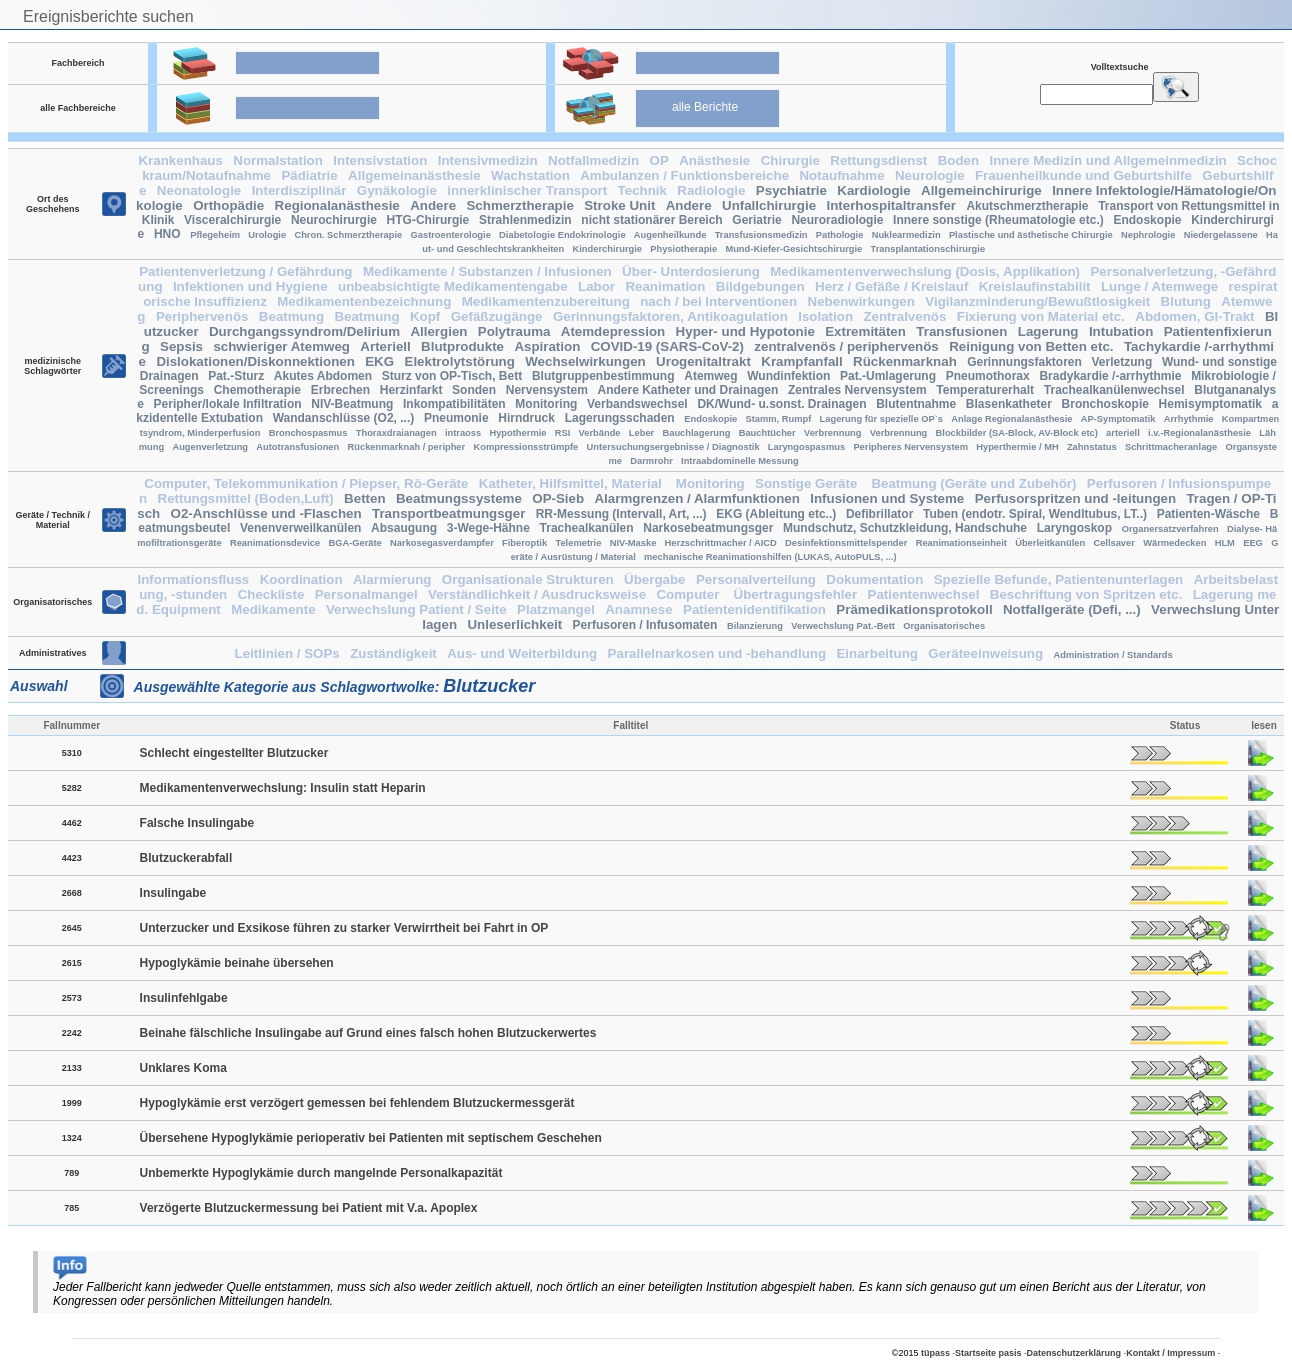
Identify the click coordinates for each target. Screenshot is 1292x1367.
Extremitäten (865, 331)
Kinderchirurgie (607, 249)
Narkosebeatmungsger (708, 528)
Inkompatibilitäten (454, 404)
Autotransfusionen (297, 447)
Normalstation (278, 160)
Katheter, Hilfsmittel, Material (572, 483)
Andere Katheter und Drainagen (688, 390)
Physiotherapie (683, 249)
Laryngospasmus (806, 447)
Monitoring (546, 404)
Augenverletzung (210, 447)
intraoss (463, 433)
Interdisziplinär (299, 190)
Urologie (267, 235)
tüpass (935, 1353)
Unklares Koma (183, 1068)
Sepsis (181, 346)
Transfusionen (961, 331)
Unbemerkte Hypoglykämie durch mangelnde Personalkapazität (321, 1173)
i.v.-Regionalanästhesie (1199, 433)
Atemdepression (613, 331)
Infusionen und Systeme (887, 498)
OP (659, 160)
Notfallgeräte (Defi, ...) (1072, 609)
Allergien (438, 331)
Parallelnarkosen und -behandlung (717, 653)
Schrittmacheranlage (1171, 447)
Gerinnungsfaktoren (1024, 362)
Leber (641, 433)
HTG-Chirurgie (428, 220)
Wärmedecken (1174, 543)
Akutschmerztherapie (1027, 206)
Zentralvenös (904, 316)
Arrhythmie (1189, 419)
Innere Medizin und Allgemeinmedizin (1108, 160)
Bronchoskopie (1105, 404)
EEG (1253, 543)
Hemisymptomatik (1210, 404)
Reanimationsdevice (275, 543)
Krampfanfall (801, 361)
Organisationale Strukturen (528, 579)
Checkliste (271, 594)
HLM (1225, 543)
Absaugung (404, 528)
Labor (596, 286)
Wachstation (530, 175)
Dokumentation (874, 579)
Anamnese (638, 609)
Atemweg (710, 376)
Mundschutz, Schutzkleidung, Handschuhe (905, 528)
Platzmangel (556, 609)
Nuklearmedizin (906, 235)
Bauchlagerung (697, 433)
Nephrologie (1148, 235)
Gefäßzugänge (497, 316)
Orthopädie (228, 205)
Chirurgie (790, 160)
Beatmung (291, 316)
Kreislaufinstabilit (1035, 286)
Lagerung (1048, 331)
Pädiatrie (309, 175)
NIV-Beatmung (352, 404)
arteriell (1123, 433)
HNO (167, 234)
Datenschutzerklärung (1074, 1353)
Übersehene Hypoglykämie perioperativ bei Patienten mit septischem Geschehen (371, 1138)
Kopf (425, 316)
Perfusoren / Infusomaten (645, 625)
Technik (642, 190)
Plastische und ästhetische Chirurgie (1031, 235)
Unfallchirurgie (769, 205)
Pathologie (840, 235)
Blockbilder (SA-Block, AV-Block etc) (1017, 433)
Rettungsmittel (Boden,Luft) (246, 498)
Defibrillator (879, 514)
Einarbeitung (876, 653)
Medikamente (273, 609)
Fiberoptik (524, 543)
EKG (379, 361)
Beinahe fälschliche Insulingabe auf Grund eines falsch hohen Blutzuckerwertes (368, 1033)
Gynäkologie (397, 190)
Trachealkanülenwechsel (1114, 390)
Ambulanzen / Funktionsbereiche (684, 175)
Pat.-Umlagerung (888, 376)
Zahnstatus (1092, 447)
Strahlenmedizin (525, 220)
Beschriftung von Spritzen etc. (1086, 594)
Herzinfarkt (411, 390)
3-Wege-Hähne (488, 528)
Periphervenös (202, 316)
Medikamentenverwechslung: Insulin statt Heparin (283, 788)
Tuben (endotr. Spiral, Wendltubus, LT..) (1035, 514)
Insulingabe (173, 893)
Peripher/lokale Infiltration (228, 404)
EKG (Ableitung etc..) (776, 514)
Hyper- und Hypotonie (745, 331)
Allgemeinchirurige (981, 190)
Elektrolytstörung (460, 361)
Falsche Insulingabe (197, 823)
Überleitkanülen (1050, 543)
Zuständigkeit (393, 653)
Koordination (301, 579)
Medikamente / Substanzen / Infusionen (487, 271)
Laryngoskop (1074, 528)
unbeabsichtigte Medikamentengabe (453, 286)
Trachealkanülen (587, 528)
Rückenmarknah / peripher (407, 447)
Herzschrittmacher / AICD (721, 543)
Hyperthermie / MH (1017, 447)
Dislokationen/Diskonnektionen (255, 361)
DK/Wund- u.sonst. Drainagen (781, 404)
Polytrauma (514, 331)
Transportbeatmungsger (448, 513)
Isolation (825, 316)
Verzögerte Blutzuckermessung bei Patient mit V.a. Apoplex (309, 1208)
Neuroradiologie (837, 220)
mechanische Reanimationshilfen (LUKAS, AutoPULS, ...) (770, 557)
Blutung (1186, 301)
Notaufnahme (841, 175)
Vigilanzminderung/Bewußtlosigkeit (1037, 301)
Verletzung (1122, 362)
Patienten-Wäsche (1208, 514)
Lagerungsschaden (620, 418)
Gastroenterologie (451, 235)
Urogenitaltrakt (703, 361)
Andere (433, 205)
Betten (364, 498)
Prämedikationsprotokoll (914, 609)
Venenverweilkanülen (300, 528)
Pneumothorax (988, 376)
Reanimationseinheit (961, 543)
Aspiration (547, 346)
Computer (689, 594)
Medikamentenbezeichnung (364, 301)
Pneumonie (456, 418)
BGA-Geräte (354, 543)
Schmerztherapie (519, 205)
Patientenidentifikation (754, 609)
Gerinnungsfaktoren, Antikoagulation (670, 316)
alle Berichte (705, 107)
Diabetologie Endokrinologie (562, 235)
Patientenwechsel (924, 594)
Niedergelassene (1221, 235)
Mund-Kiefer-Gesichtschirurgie (793, 249)
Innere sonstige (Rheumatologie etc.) (998, 220)
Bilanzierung (755, 626)
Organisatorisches (944, 626)
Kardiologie (873, 190)
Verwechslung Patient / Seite (416, 609)
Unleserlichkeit (514, 624)
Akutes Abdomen (323, 376)
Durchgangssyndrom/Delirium (304, 331)
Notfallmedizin (593, 160)
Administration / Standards (1112, 655)
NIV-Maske (633, 543)
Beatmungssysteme (459, 498)
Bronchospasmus (308, 433)
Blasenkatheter (1009, 404)
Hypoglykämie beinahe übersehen (237, 963)
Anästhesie (714, 160)
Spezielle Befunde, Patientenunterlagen (1059, 579)
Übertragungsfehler (796, 594)
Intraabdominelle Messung (740, 461)
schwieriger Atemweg (281, 346)
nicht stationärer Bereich (651, 220)
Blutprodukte (462, 346)
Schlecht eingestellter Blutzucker (234, 753)
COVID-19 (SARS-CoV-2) (667, 346)
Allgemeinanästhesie (414, 175)
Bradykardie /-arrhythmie (1110, 376)
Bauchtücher (767, 433)
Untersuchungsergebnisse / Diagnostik (672, 447)
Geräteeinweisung (985, 653)
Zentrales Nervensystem (857, 390)
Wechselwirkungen (585, 361)
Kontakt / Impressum (1170, 1353)
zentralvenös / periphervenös (846, 346)
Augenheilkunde (670, 235)
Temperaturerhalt (985, 390)
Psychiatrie (791, 190)
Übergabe (654, 579)
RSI (563, 433)
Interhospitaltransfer (891, 205)
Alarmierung (392, 579)
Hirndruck (526, 418)
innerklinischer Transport (527, 190)
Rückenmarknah (905, 361)
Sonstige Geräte (808, 483)
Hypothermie (517, 433)
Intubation (1121, 331)
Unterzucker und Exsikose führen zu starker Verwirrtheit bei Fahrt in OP (344, 928)
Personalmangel (366, 594)
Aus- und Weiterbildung (522, 653)
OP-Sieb (558, 498)
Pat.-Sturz (236, 376)
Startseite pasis (988, 1353)
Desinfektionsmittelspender (846, 543)
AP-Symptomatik (1118, 419)
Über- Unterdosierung (691, 271)
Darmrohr (651, 461)
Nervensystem (547, 390)
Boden (958, 160)
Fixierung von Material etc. (1041, 316)
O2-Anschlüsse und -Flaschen (266, 513)
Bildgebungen (760, 286)
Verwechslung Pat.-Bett (843, 626)
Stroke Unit (619, 205)
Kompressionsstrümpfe (525, 447)
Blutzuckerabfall (186, 858)
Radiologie (711, 190)
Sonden (474, 390)
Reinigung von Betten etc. (1031, 346)
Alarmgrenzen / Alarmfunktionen (696, 498)
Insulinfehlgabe (184, 998)
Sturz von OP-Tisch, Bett (452, 376)
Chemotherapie (257, 390)
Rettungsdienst (878, 160)
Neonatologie (199, 190)
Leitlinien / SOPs (287, 653)
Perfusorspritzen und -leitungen (1075, 498)
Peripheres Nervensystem (910, 447)
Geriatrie (756, 220)
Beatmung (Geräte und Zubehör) (973, 483)
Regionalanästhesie (337, 205)
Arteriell (385, 346)
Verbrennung (833, 433)
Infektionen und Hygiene (250, 286)
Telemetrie (578, 543)
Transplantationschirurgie (928, 249)
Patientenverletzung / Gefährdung (245, 271)
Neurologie (930, 175)
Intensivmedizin (488, 160)
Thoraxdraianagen (396, 433)
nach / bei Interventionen (718, 301)
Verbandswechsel (637, 404)
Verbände (600, 433)
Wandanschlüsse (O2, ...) (344, 418)
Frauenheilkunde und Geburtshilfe (1083, 175)
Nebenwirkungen (861, 301)
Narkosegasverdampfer (442, 543)
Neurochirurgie (334, 220)
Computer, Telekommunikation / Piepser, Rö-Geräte (306, 483)
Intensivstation (380, 160)
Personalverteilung (756, 579)
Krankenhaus (180, 160)
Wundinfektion (788, 376)
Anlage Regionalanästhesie (1011, 419)
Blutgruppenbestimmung (603, 376)
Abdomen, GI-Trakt (1194, 316)
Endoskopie (1147, 220)
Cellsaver (1114, 543)
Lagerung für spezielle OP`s (881, 419)
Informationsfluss (193, 579)
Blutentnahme (916, 404)
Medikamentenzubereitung (546, 301)
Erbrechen (340, 390)
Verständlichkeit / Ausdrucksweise (537, 594)
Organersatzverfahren (1170, 529)
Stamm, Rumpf (778, 419)
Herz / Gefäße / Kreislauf (891, 286)
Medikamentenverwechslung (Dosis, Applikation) (925, 271)
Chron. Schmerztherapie (348, 235)
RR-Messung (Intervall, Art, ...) (621, 514)
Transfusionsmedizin (761, 235)
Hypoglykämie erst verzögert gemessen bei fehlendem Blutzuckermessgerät (357, 1103)
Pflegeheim (215, 235)
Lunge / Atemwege (1159, 286)
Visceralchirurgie (232, 220)
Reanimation (665, 286)
